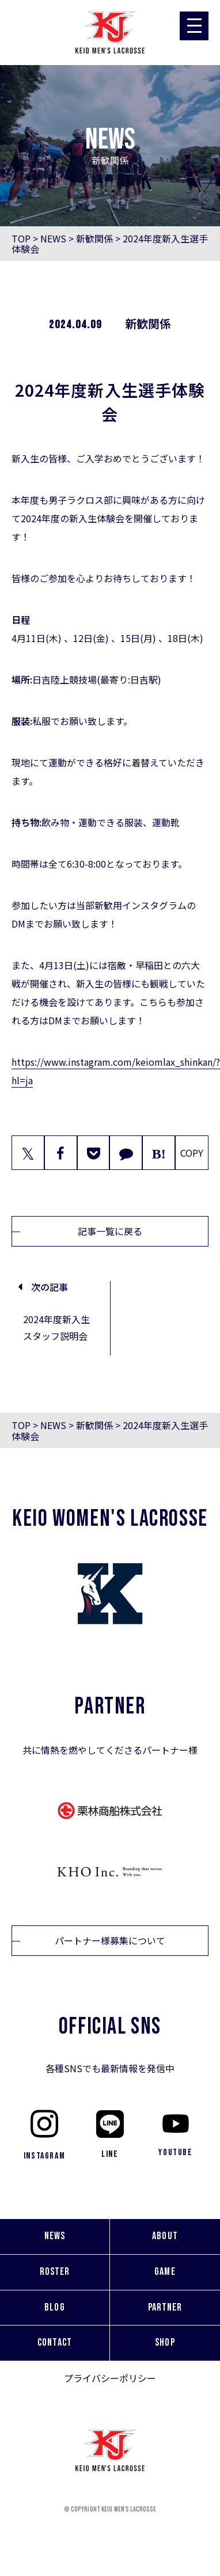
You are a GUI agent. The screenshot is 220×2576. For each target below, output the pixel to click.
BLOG (54, 2307)
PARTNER (165, 2307)
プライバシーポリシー (110, 2378)
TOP (21, 238)
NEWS (53, 238)
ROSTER (55, 2272)
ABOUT (164, 2236)
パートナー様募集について (110, 1940)
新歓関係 (94, 238)
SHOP (165, 2342)
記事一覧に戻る (110, 1231)
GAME (164, 2272)
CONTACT (54, 2342)
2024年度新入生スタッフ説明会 (56, 1327)
